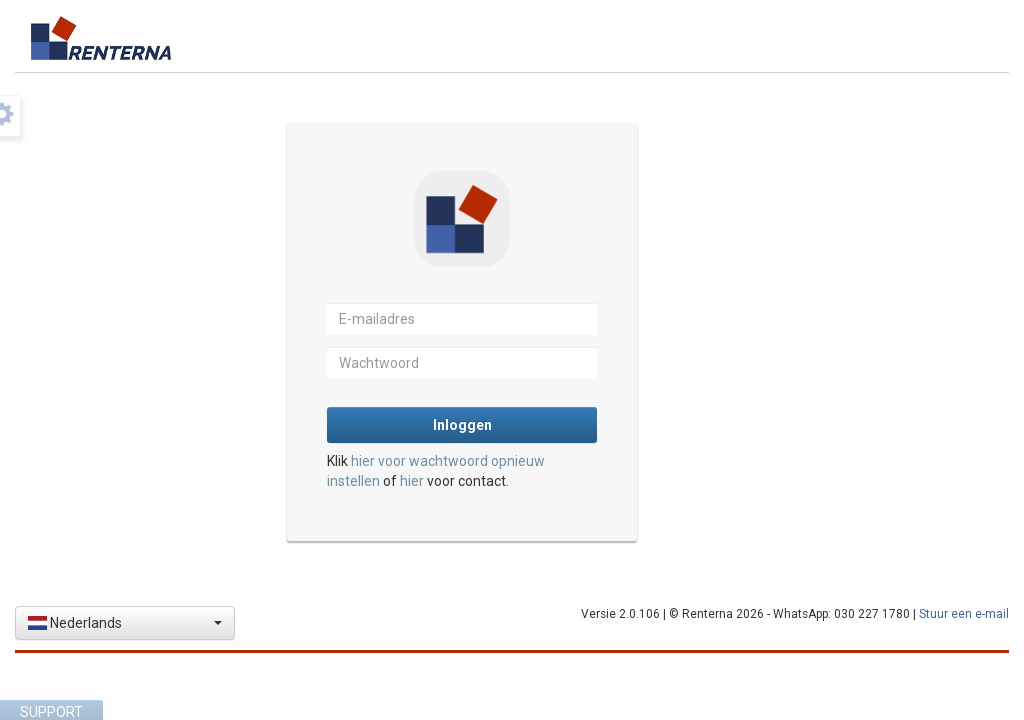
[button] (125, 623)
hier (412, 481)
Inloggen (462, 425)
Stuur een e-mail (964, 614)
